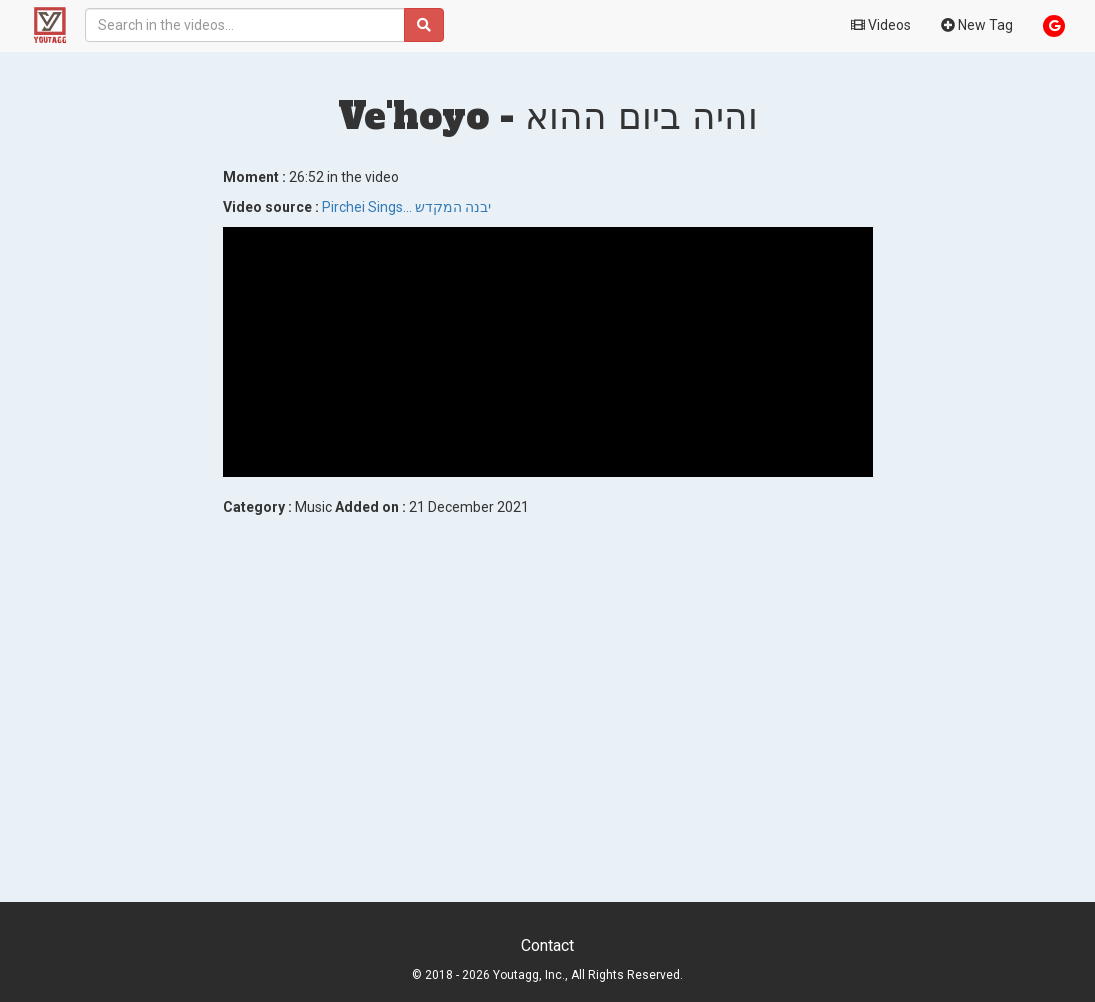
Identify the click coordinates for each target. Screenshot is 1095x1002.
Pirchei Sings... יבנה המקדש (406, 207)
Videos (881, 25)
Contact (547, 945)
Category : (257, 507)
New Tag (977, 25)
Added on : (370, 507)
